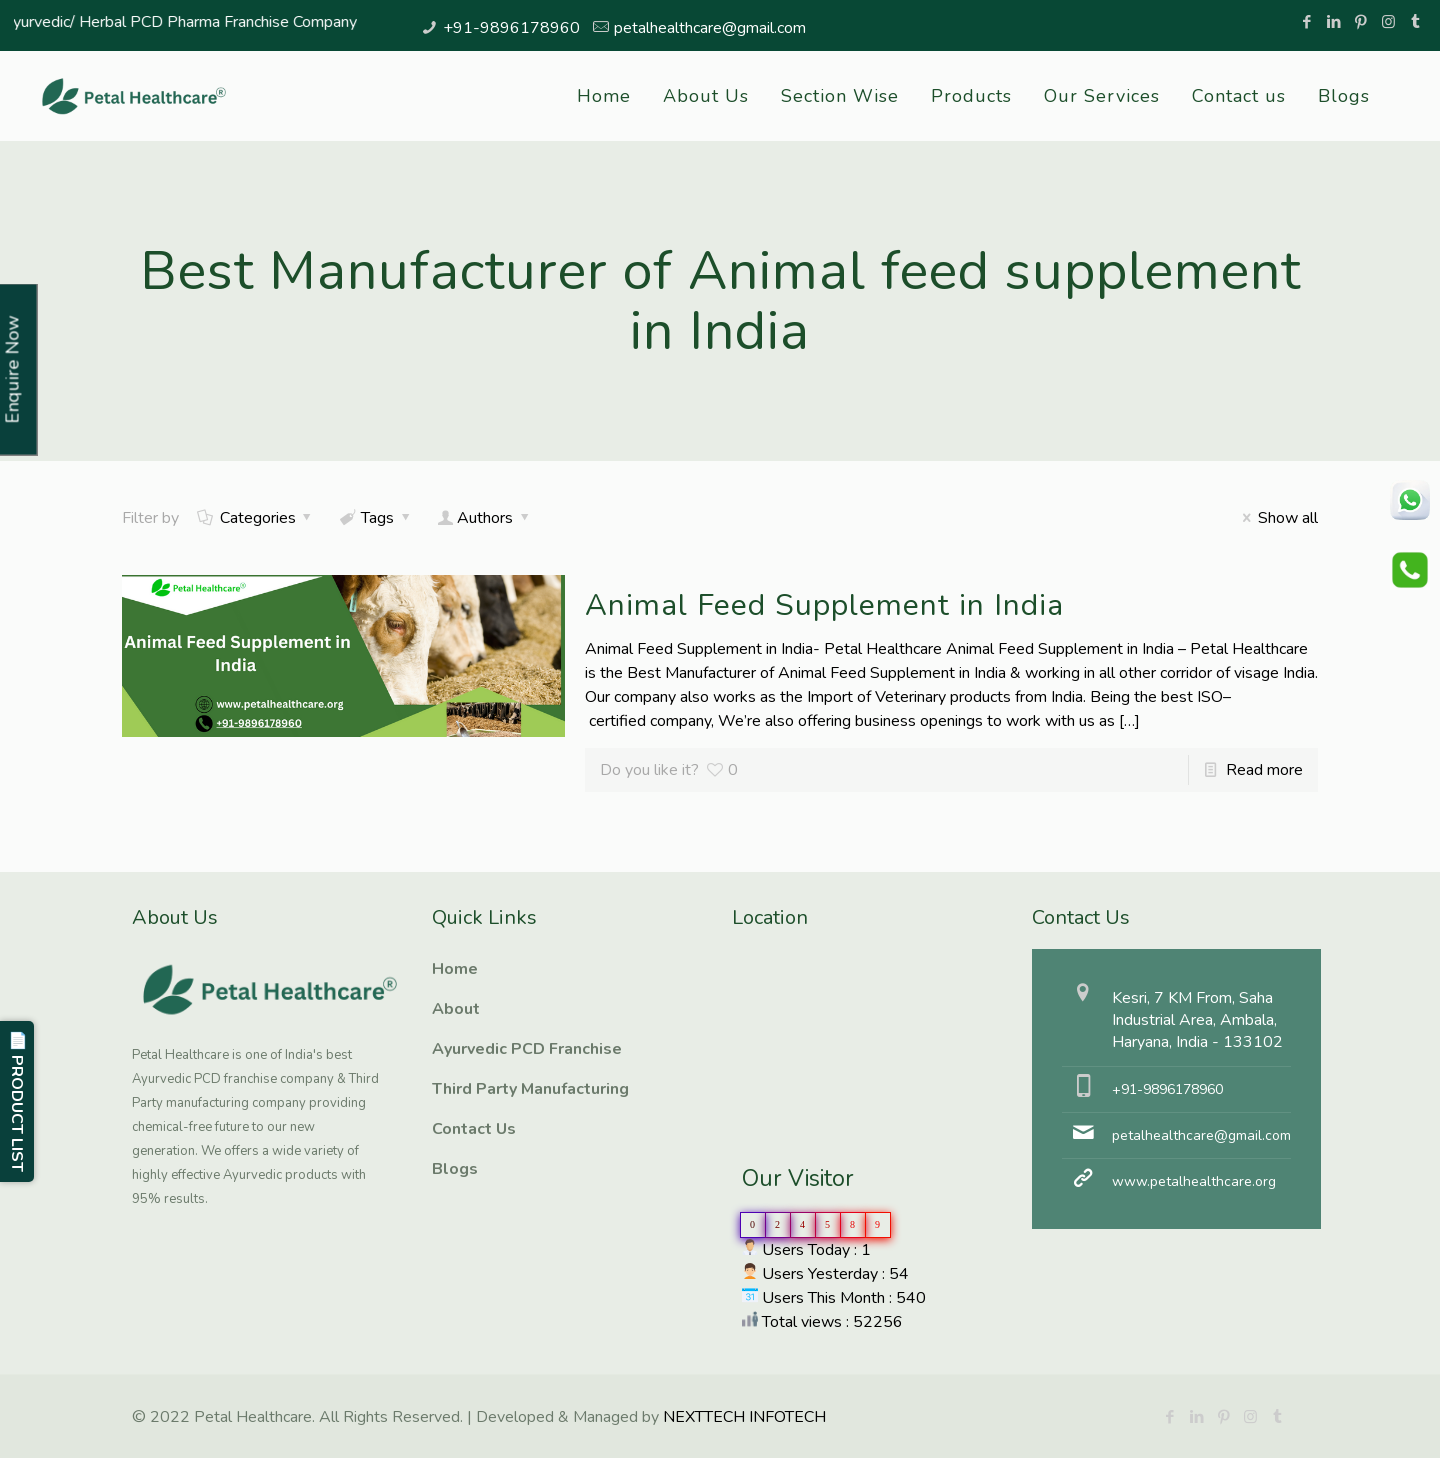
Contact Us (474, 1129)
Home (455, 969)
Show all (1276, 518)
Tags (376, 518)
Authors (485, 518)
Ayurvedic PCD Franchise (527, 1049)
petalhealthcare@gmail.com (710, 28)
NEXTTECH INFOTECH (742, 1417)
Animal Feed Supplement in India (824, 605)
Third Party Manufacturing (530, 1089)
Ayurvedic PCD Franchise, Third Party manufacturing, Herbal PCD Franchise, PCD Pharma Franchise (832, 1024)
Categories (256, 518)
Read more (1264, 770)
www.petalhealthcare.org (1194, 1181)
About (456, 1009)
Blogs (455, 1169)
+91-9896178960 (511, 28)
